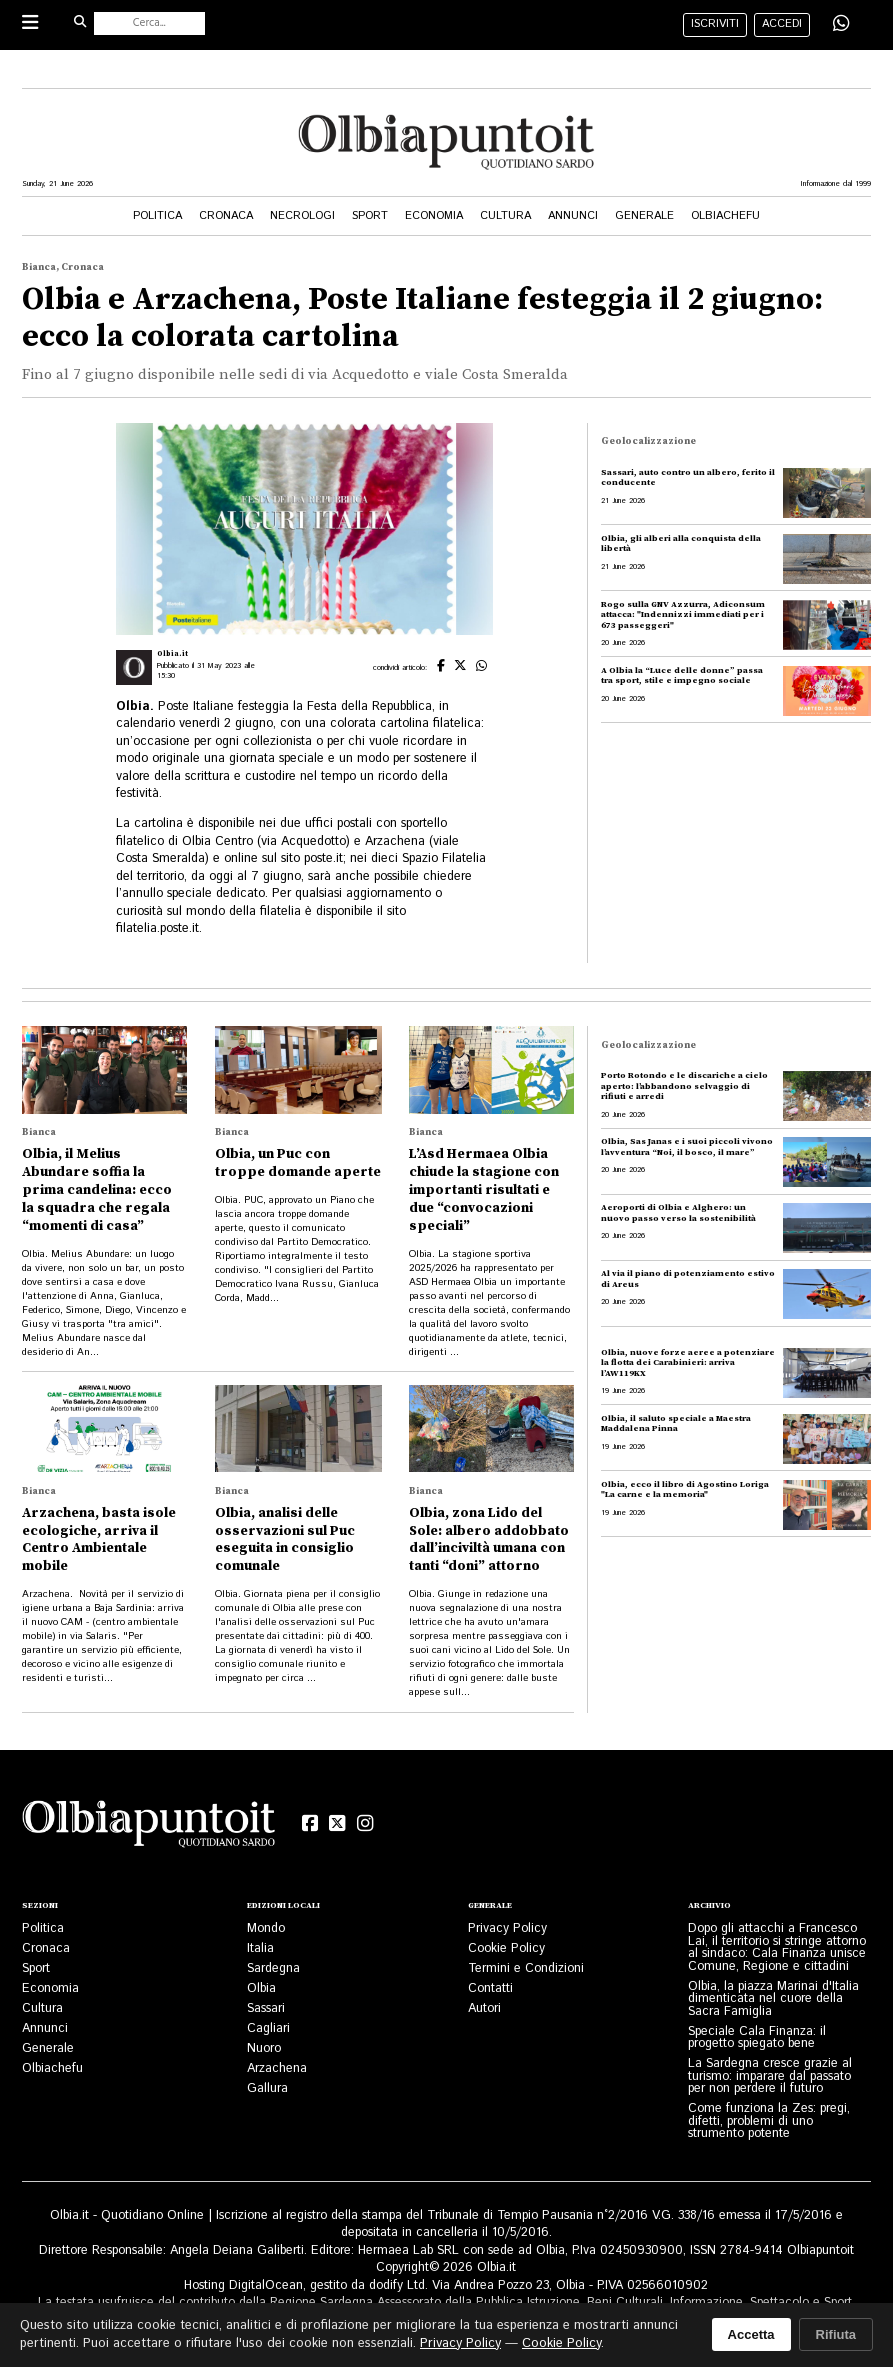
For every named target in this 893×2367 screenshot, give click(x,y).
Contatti (490, 1988)
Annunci (573, 216)
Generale (644, 216)
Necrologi (302, 216)
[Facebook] (310, 1823)
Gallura (267, 2088)
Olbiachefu (725, 216)
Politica (157, 216)
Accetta (751, 2334)
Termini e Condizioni (526, 1968)
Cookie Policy (506, 1948)
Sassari (266, 2008)
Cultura (505, 216)
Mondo (266, 1928)
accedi (782, 24)
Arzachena (277, 2068)
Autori (484, 2008)
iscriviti (715, 24)
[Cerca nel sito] (149, 23)
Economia (434, 216)
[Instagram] (364, 1823)
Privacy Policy (507, 1928)
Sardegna (273, 1968)
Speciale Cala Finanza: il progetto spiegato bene (757, 2037)
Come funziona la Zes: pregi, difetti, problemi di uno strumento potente (769, 2120)
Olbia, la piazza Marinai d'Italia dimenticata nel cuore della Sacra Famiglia (773, 1998)
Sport (370, 216)
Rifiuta (836, 2334)
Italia (260, 1948)
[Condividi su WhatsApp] (841, 24)
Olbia (261, 1988)
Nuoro (264, 2048)
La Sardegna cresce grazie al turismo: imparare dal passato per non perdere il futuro (770, 2075)
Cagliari (268, 2028)
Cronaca (226, 216)
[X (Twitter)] (337, 1823)
